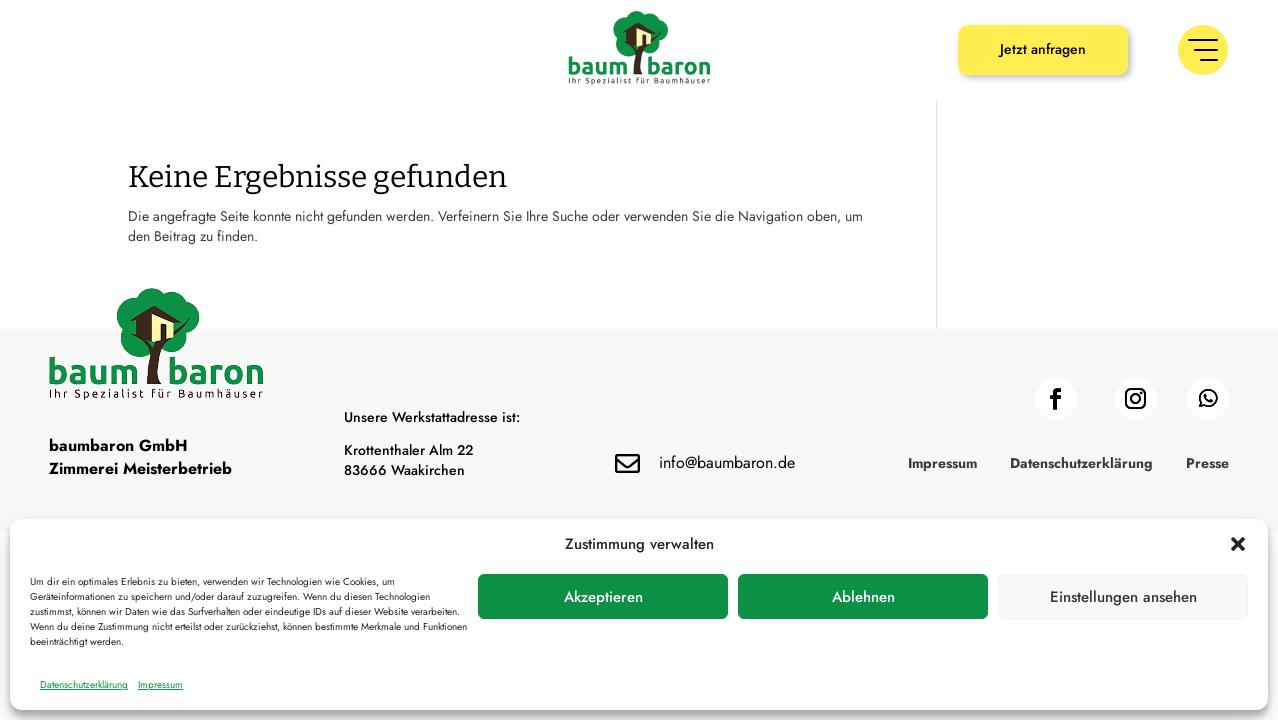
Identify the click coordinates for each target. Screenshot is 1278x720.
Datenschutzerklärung (84, 684)
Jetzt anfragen (1043, 49)
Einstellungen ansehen (1123, 597)
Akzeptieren (603, 597)
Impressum (160, 684)
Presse (1207, 464)
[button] (1238, 544)
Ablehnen (863, 597)
